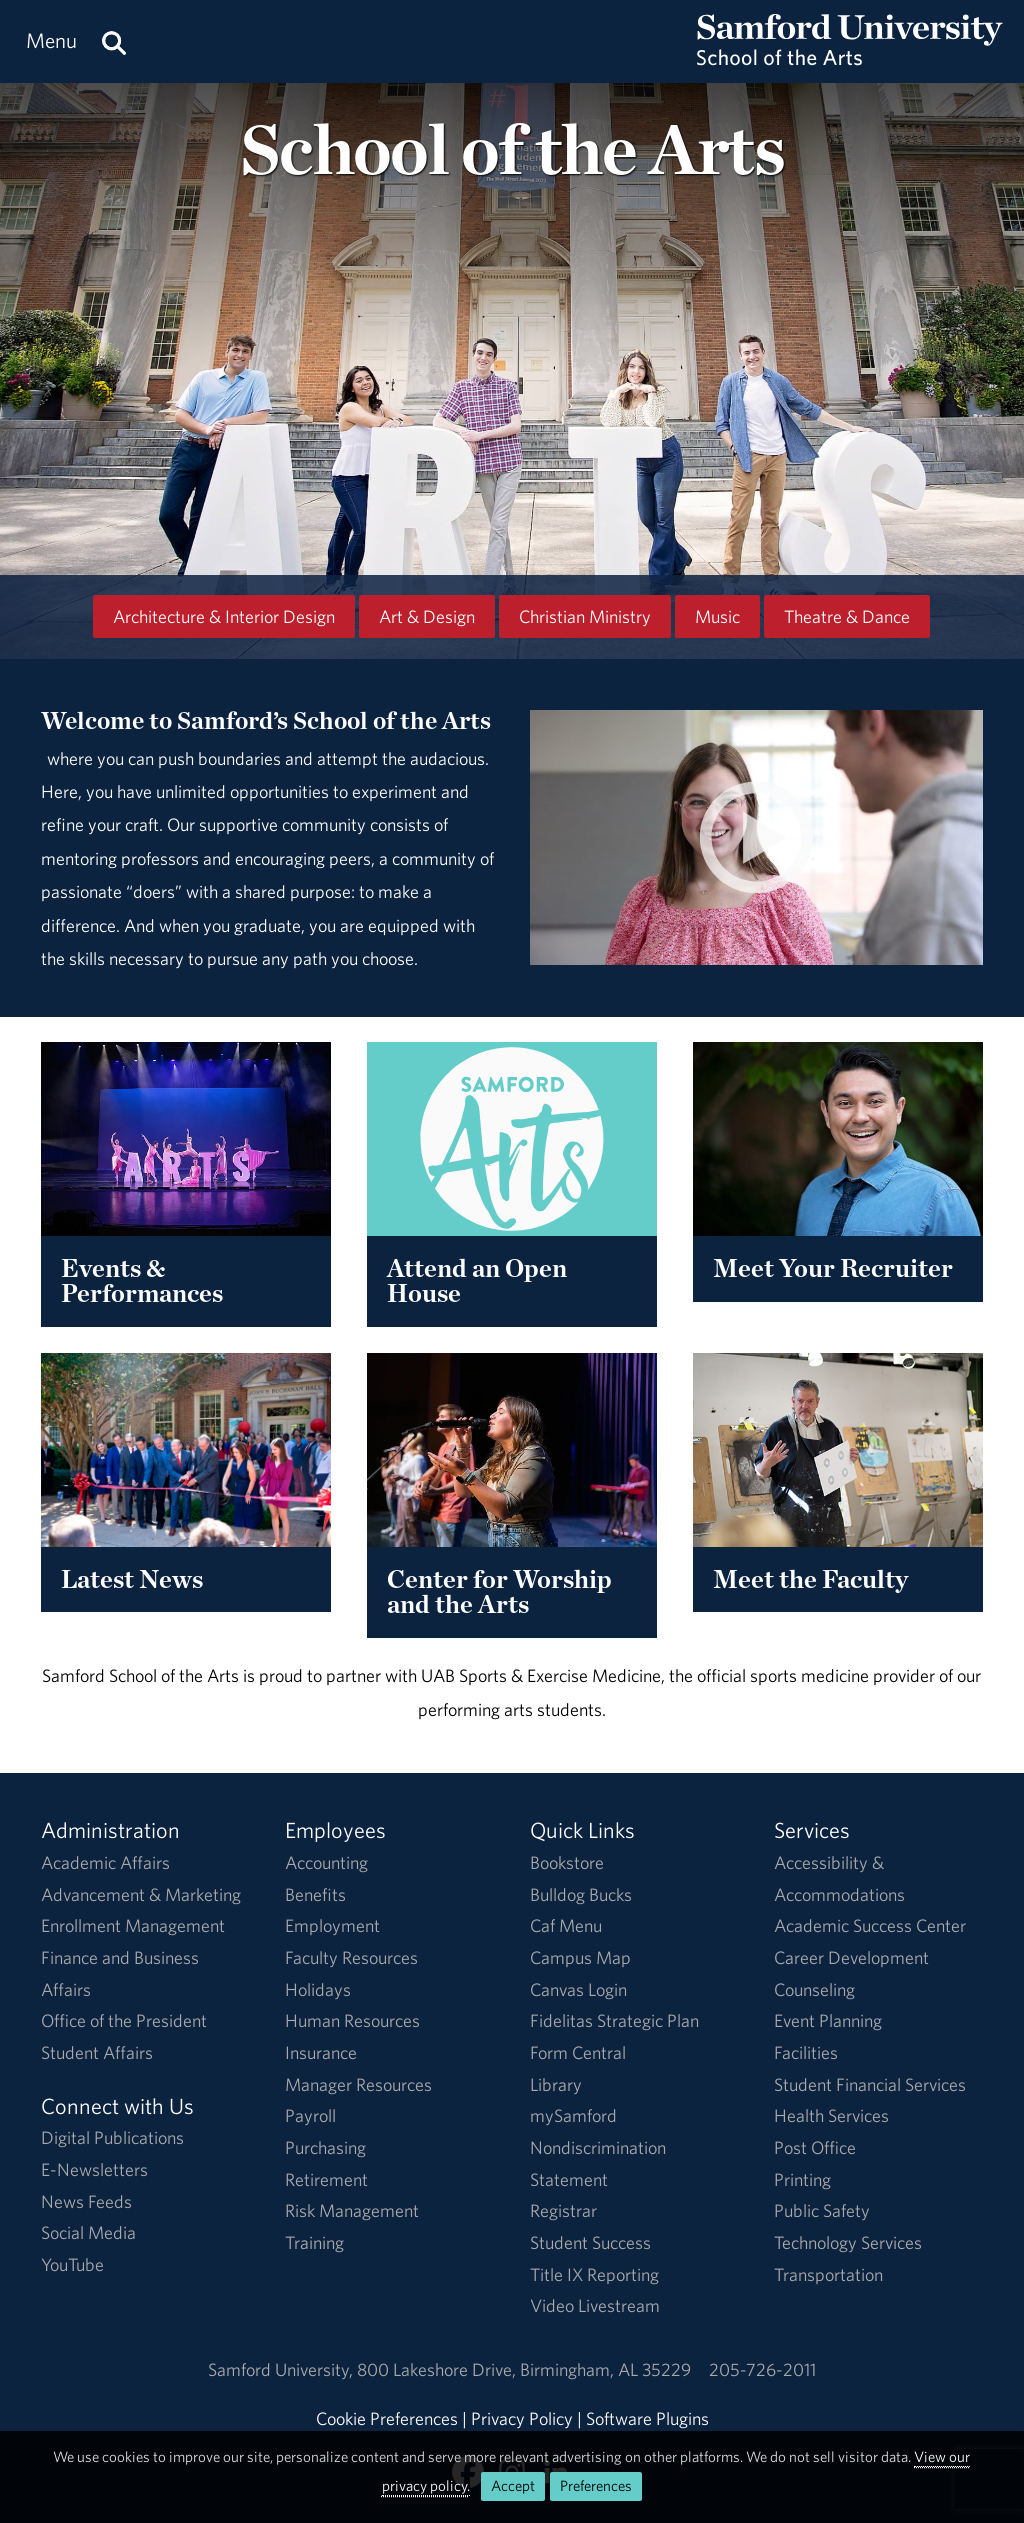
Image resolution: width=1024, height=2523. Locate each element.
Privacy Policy (522, 2418)
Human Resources (352, 2020)
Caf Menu (566, 1925)
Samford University (282, 2369)
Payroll (310, 2115)
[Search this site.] (114, 41)
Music (717, 616)
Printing (802, 2179)
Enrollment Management (133, 1925)
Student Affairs (97, 2052)
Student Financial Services (870, 2084)
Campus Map (580, 1957)
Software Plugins (647, 2418)
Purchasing (325, 2147)
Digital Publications (112, 2137)
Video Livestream (595, 2305)
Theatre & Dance (847, 616)
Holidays (318, 1989)
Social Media (88, 2232)
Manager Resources (358, 2084)
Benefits (315, 1894)
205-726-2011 (762, 2369)
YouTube (72, 2264)
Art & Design (427, 616)
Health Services (831, 2115)
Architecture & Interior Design (224, 616)
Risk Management (352, 2210)
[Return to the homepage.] (850, 60)
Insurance (321, 2052)
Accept (513, 2485)
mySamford (573, 2115)
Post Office (815, 2147)
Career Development (851, 1957)
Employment (332, 1925)
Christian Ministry (585, 616)
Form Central (578, 2052)
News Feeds (86, 2201)
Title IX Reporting (594, 2274)
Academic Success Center (870, 1925)
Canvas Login (578, 1989)
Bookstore (567, 1862)
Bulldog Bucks (581, 1894)
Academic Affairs (105, 1862)
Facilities (806, 2052)
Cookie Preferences (387, 2418)
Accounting (326, 1862)
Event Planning (828, 2020)
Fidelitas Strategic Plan (614, 2020)
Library (556, 2084)
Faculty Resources (351, 1957)
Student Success (590, 2242)
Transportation (828, 2274)
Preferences (596, 2485)
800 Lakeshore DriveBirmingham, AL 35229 (524, 2369)
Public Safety (822, 2210)
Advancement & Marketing (141, 1894)
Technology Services (848, 2242)
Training (314, 2242)
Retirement (326, 2179)
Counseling (814, 1989)
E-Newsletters (94, 2169)
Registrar (563, 2210)
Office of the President (124, 2020)
